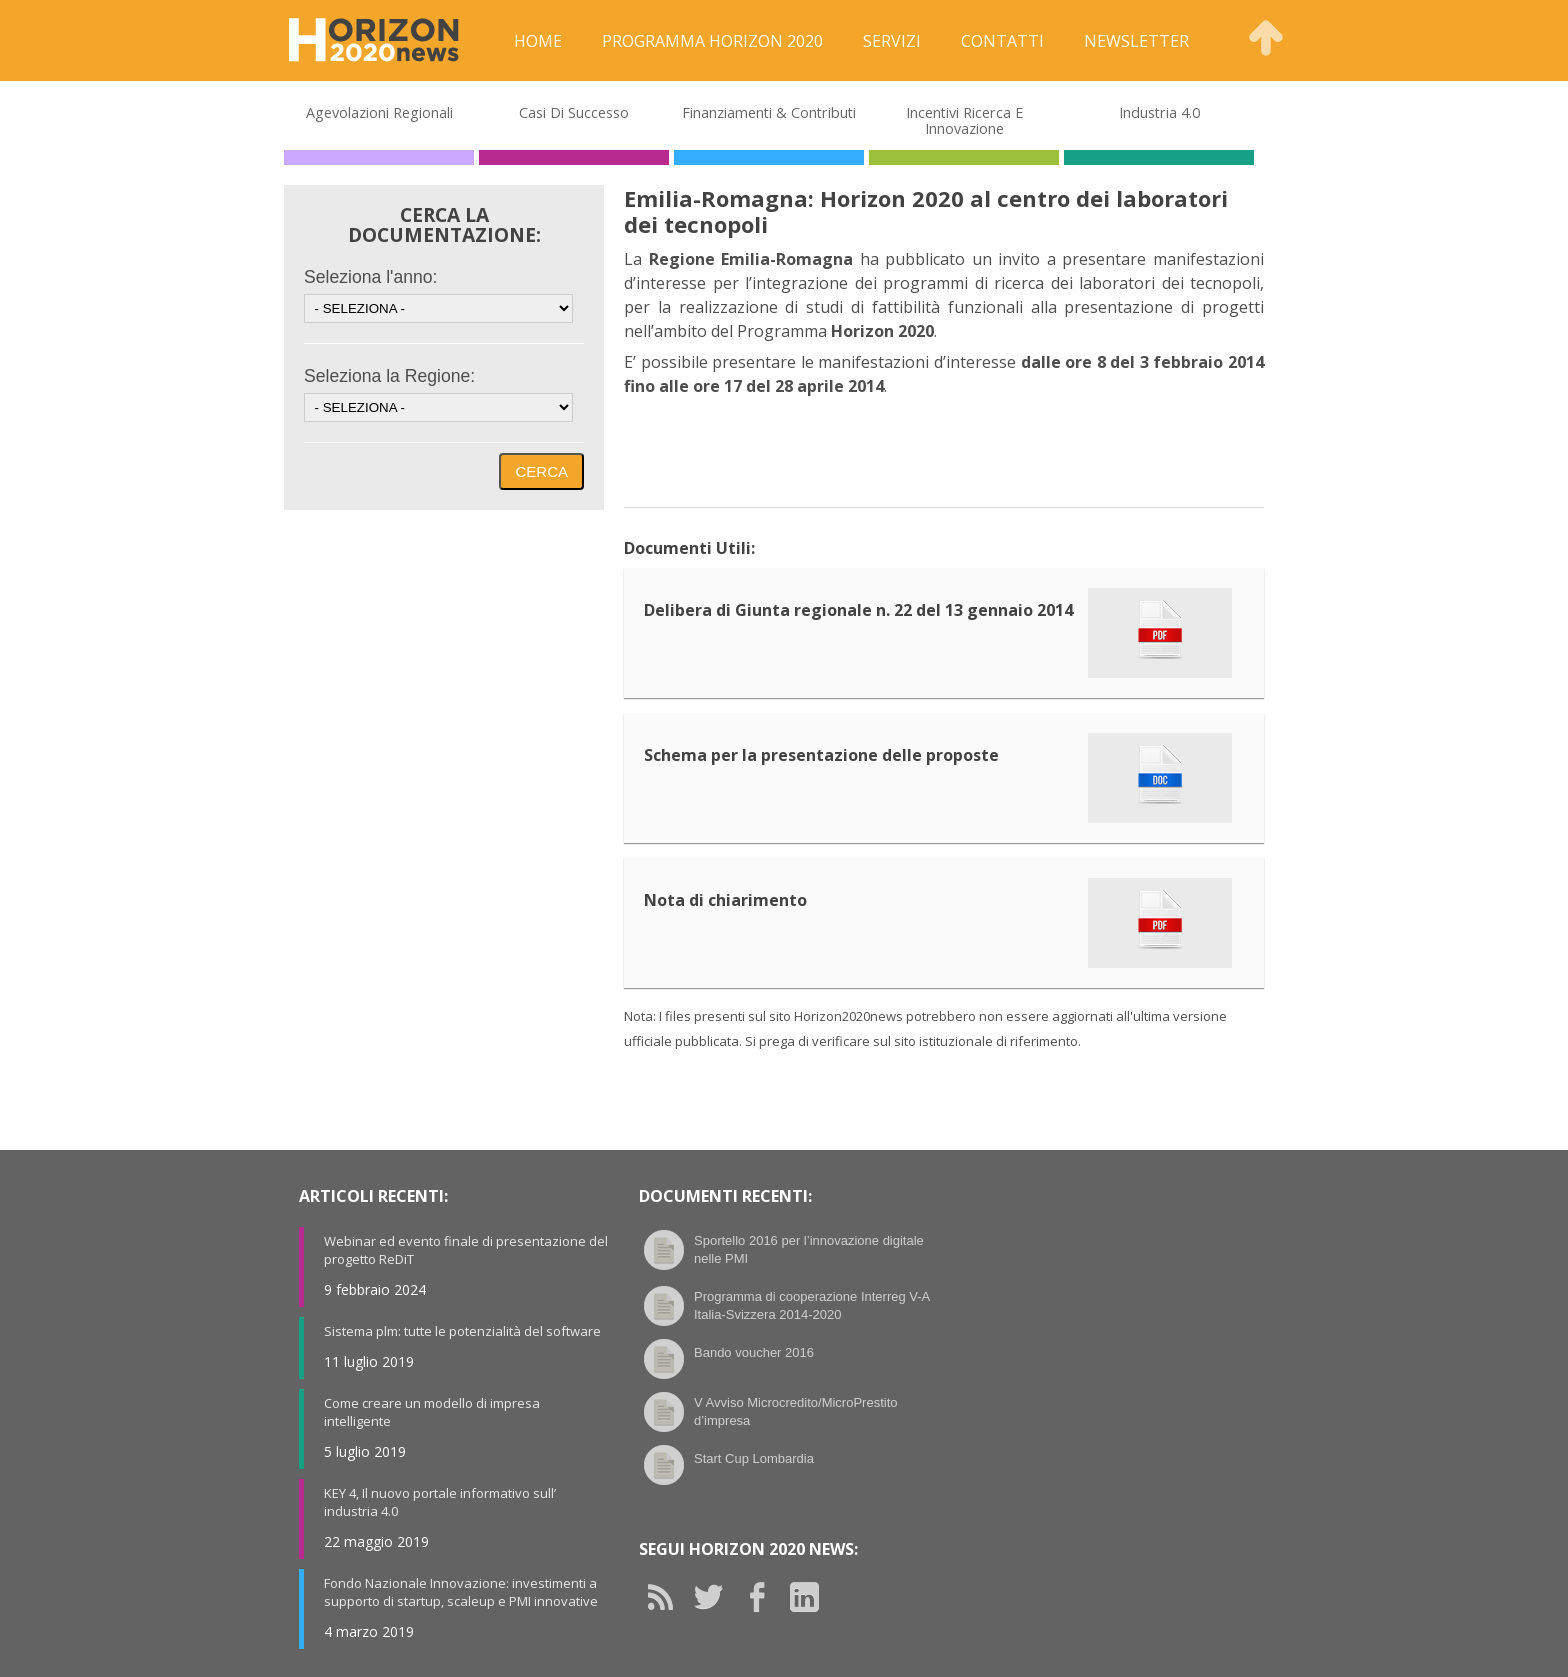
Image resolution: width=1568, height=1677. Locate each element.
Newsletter (1136, 41)
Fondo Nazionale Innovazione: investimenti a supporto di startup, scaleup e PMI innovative (461, 1592)
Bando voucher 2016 (754, 1352)
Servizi (892, 41)
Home (538, 41)
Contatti (1002, 41)
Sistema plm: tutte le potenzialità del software (462, 1331)
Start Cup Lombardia (754, 1458)
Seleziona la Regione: (389, 376)
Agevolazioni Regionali (379, 112)
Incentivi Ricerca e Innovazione (964, 120)
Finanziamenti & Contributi (769, 112)
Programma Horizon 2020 (712, 41)
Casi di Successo (574, 112)
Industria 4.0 (1159, 112)
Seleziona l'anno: (370, 277)
